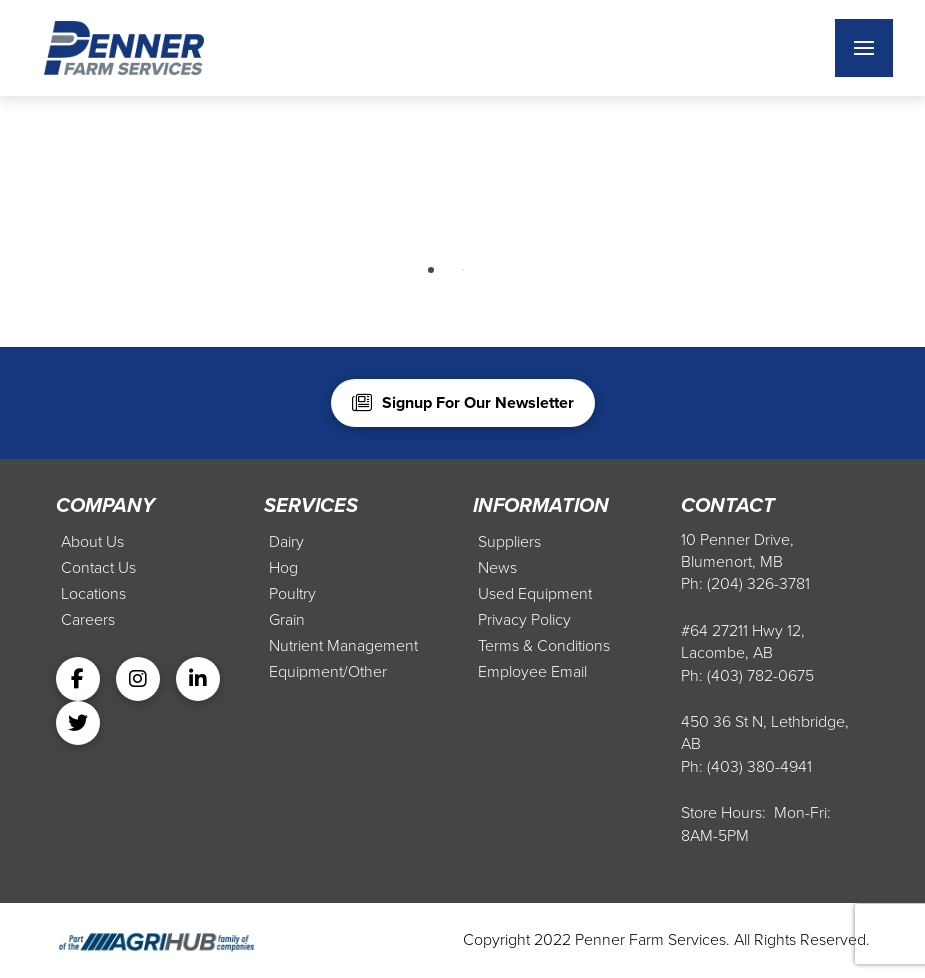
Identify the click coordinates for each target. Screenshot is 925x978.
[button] (864, 48)
